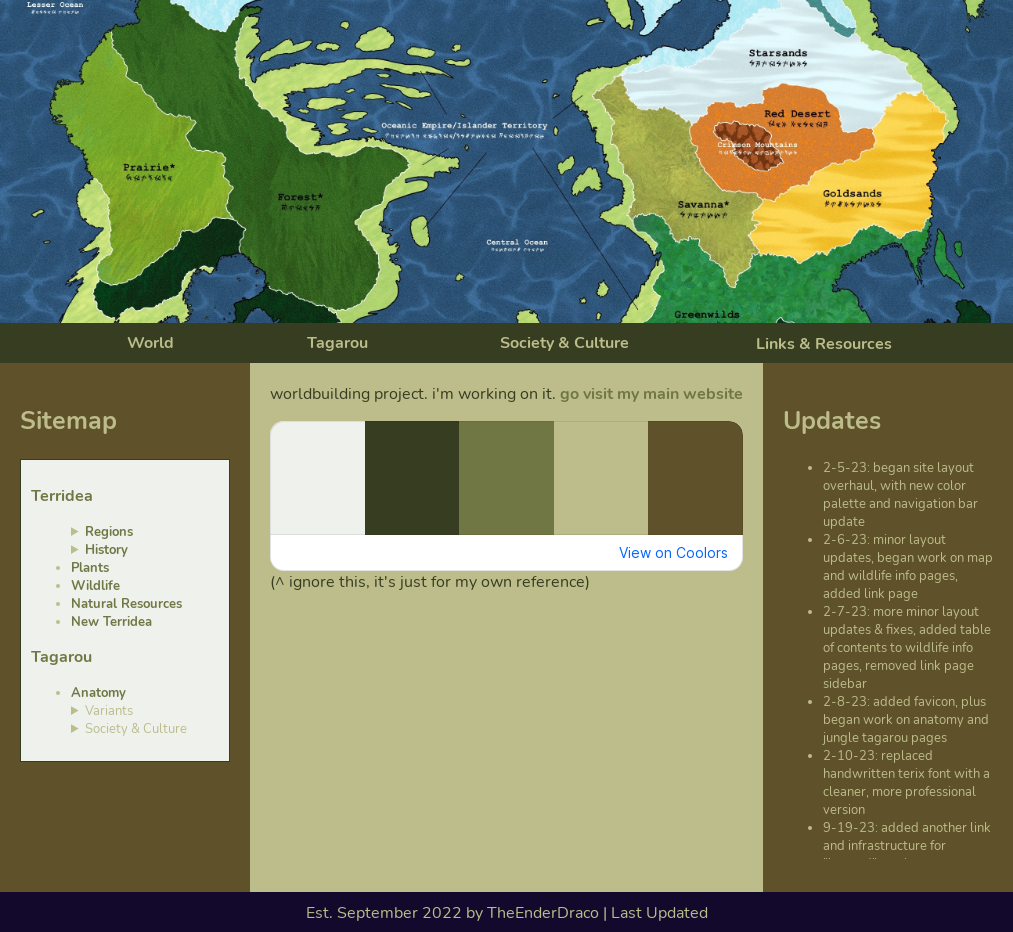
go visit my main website (651, 394)
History (106, 550)
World (150, 343)
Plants (90, 568)
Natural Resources (126, 604)
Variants (109, 711)
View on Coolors (673, 552)
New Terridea (111, 622)
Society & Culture (564, 343)
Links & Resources (824, 344)
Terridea (62, 496)
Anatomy (98, 693)
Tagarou (337, 343)
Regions (109, 532)
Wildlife (95, 586)
